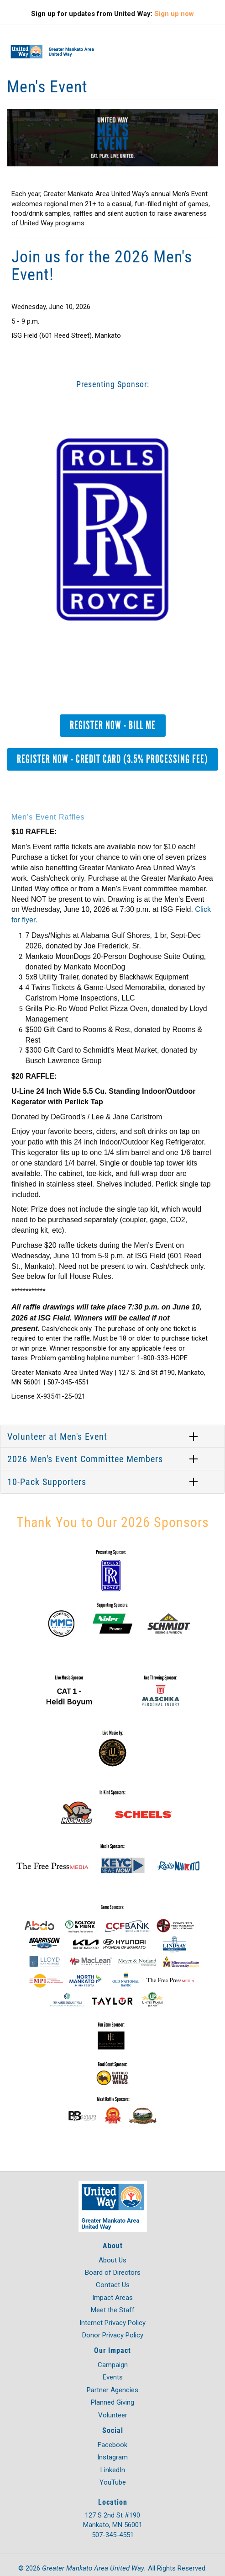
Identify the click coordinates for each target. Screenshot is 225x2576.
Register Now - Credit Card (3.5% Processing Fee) (112, 759)
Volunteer (112, 2415)
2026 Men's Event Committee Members (85, 1458)
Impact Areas (112, 2298)
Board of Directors (113, 2272)
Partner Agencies (112, 2390)
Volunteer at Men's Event (57, 1436)
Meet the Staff (113, 2310)
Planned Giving (112, 2402)
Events (113, 2377)
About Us (112, 2260)
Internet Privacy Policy (112, 2323)
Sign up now (174, 14)
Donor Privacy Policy (112, 2335)
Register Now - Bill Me (113, 725)
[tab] (112, 1436)
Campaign (113, 2365)
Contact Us (113, 2285)
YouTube (112, 2482)
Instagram (112, 2457)
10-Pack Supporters (46, 1481)
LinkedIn (112, 2470)
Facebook (112, 2445)
